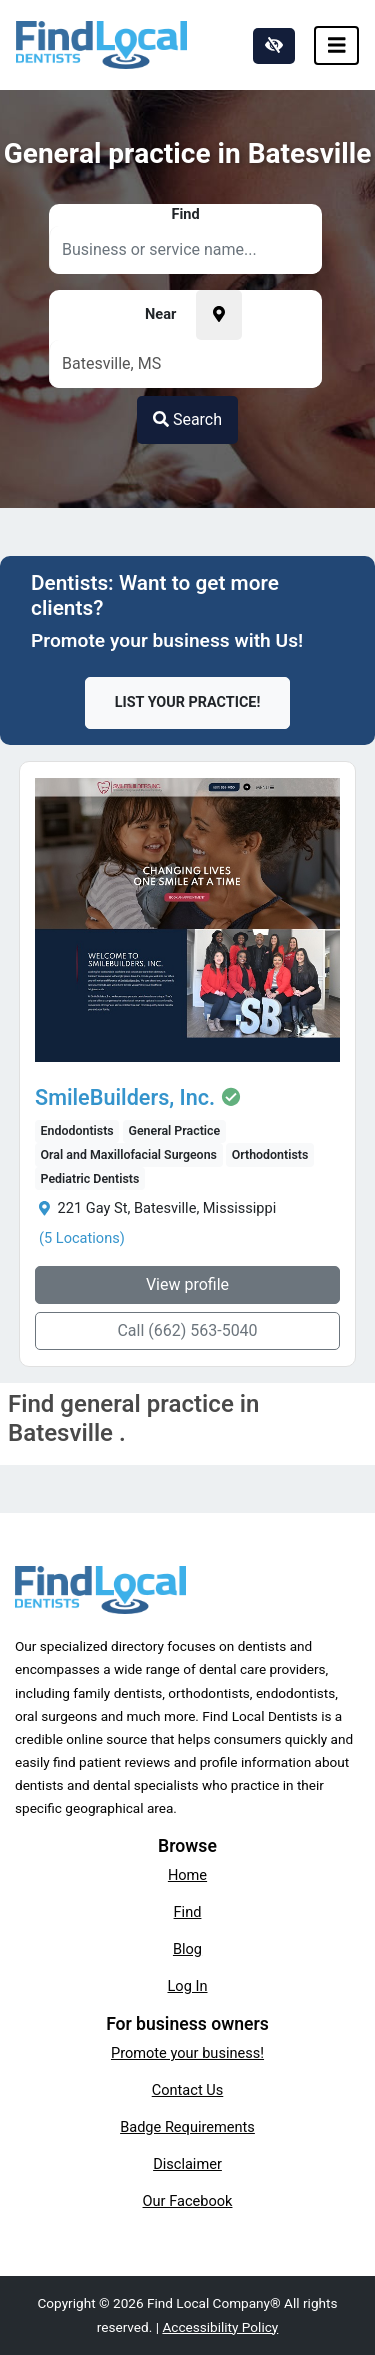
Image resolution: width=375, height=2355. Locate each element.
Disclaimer (187, 2164)
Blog (187, 1949)
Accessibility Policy (220, 2327)
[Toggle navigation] (337, 45)
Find (188, 1912)
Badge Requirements (187, 2127)
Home (187, 1875)
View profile (187, 1284)
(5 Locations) (82, 1238)
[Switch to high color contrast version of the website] (274, 46)
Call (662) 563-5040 (187, 1330)
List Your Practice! (188, 702)
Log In (188, 1986)
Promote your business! (187, 2053)
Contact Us (188, 2090)
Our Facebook (188, 2201)
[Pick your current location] (219, 315)
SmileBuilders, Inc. (125, 1098)
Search (187, 419)
